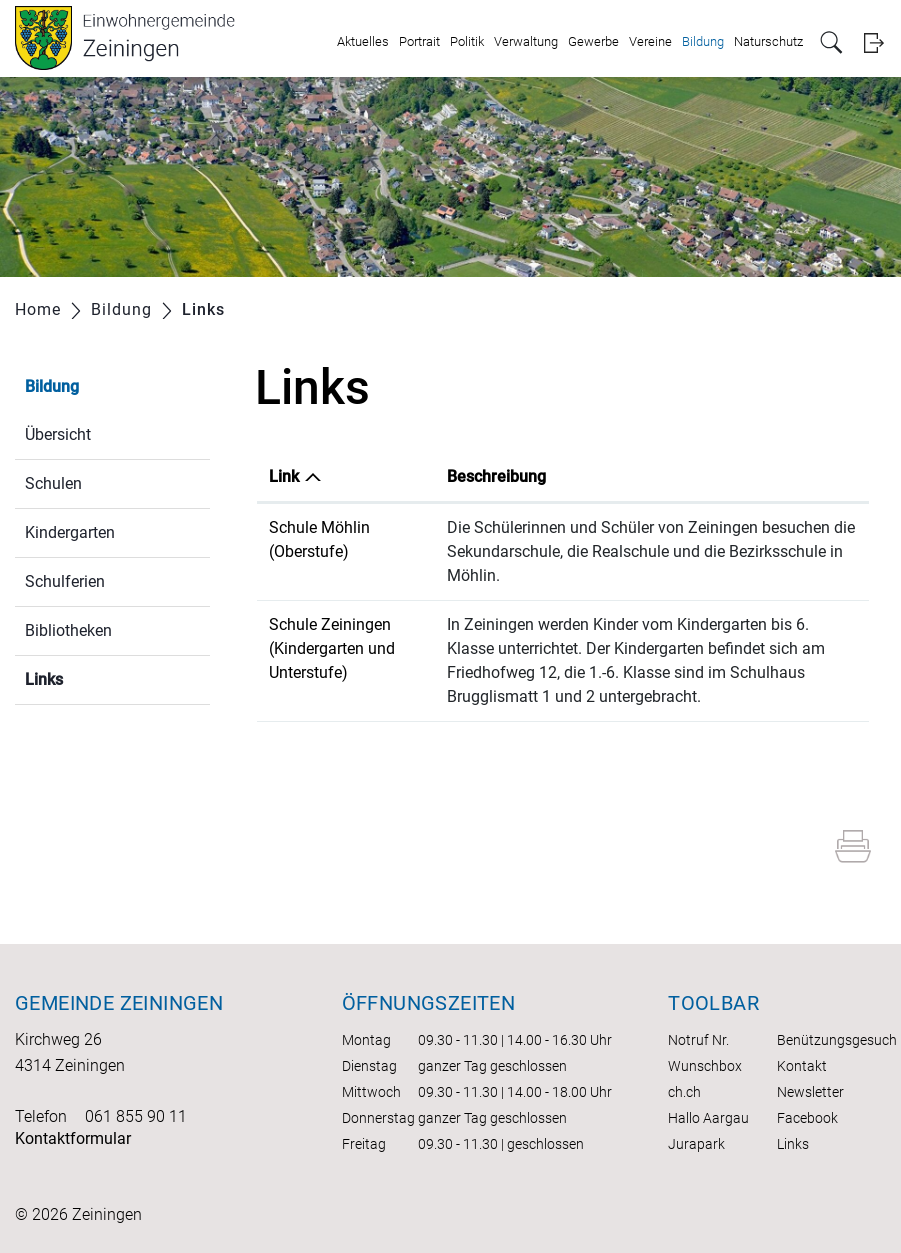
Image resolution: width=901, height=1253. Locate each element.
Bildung (703, 41)
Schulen (53, 483)
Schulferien (65, 581)
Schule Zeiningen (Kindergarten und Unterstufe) (332, 648)
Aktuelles (363, 41)
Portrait (419, 41)
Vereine (650, 41)
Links (91, 677)
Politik (467, 41)
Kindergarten (70, 532)
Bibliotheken (68, 630)
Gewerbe (593, 41)
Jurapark (696, 1144)
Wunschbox (705, 1066)
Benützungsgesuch (837, 1040)
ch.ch (684, 1092)
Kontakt (802, 1066)
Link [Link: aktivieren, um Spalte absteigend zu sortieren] (284, 476)
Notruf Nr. (698, 1040)
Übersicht (58, 434)
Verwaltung (526, 41)
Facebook (807, 1118)
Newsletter (810, 1092)
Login (873, 42)
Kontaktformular (73, 1138)
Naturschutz (768, 41)
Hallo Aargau (708, 1118)
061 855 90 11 (136, 1116)
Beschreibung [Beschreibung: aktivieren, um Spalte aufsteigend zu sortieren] (496, 476)
